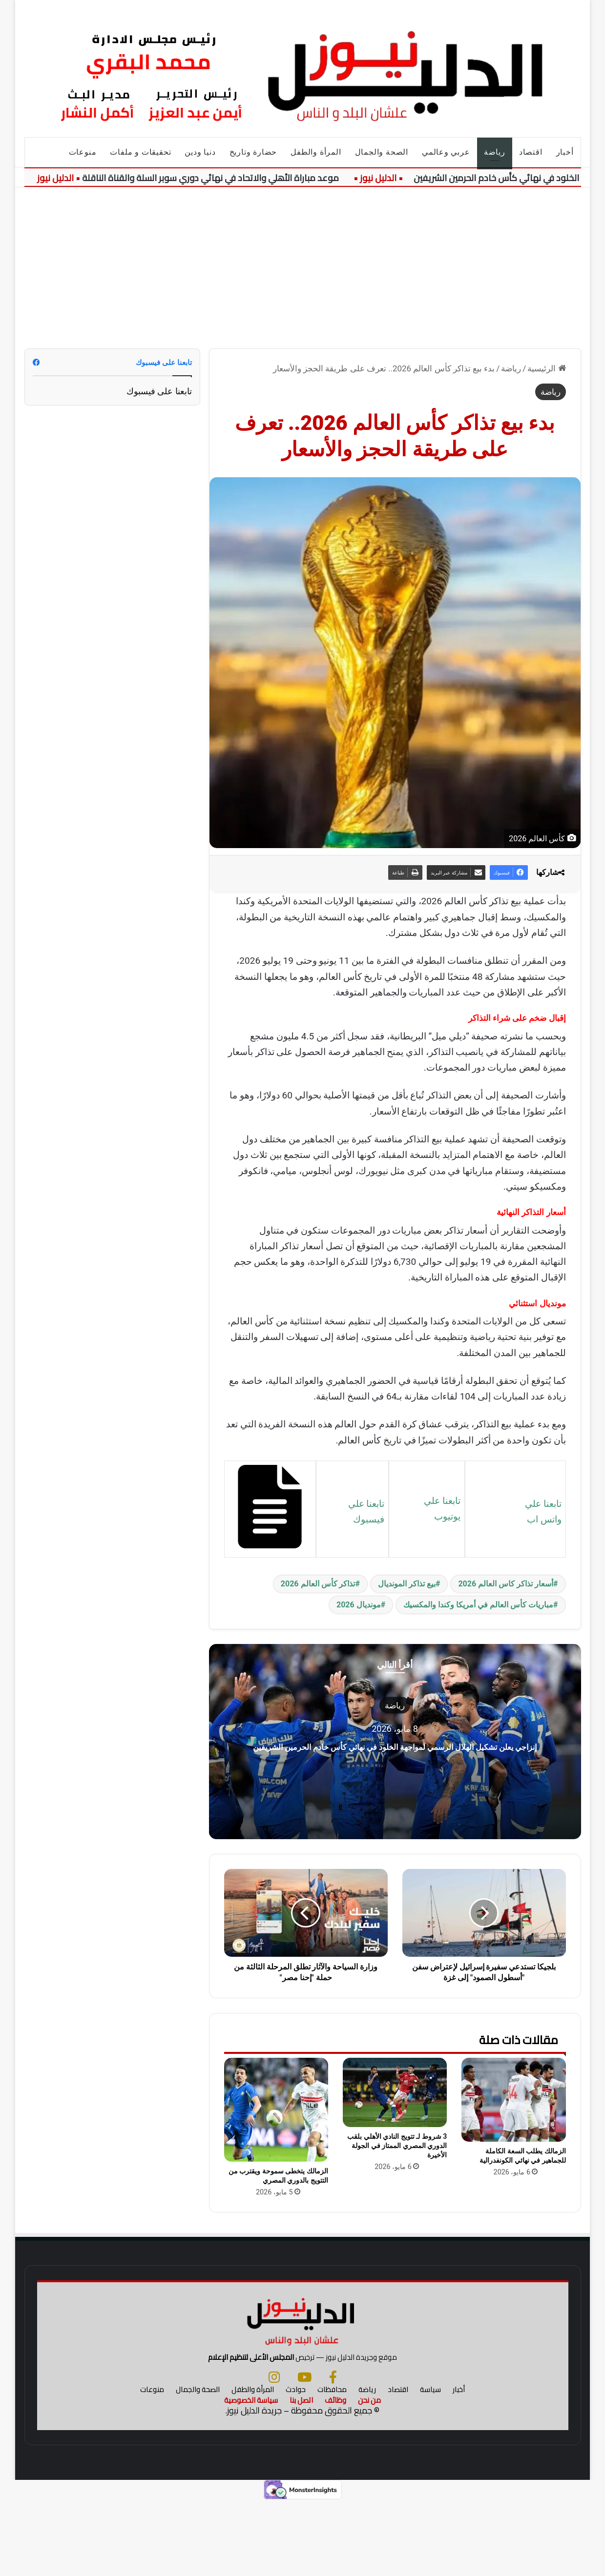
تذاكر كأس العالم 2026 (318, 1583)
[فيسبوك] (333, 2451)
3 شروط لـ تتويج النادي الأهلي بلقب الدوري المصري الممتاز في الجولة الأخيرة (397, 2145)
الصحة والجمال (381, 152)
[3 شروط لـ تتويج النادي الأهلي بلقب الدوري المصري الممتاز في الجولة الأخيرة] (395, 2092)
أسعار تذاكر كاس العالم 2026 (505, 1583)
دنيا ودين (200, 152)
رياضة (494, 152)
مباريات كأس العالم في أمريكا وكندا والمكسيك (478, 1604)
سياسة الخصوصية (251, 2475)
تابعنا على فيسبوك (159, 391)
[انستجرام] (274, 2451)
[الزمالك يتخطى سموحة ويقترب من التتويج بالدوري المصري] (276, 2110)
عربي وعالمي (446, 152)
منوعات (83, 152)
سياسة (430, 2464)
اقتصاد (530, 152)
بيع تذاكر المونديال (407, 1583)
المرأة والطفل (316, 152)
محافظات (332, 2464)
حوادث (296, 2464)
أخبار (565, 152)
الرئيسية (546, 368)
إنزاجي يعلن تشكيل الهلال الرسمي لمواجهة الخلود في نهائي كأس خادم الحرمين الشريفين (395, 1744)
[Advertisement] (302, 260)
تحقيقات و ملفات (140, 152)
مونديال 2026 (358, 1604)
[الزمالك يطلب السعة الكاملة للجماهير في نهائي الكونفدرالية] (513, 2100)
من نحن (369, 2475)
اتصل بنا (301, 2475)
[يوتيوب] (304, 2451)
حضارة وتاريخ (253, 152)
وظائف (335, 2475)
